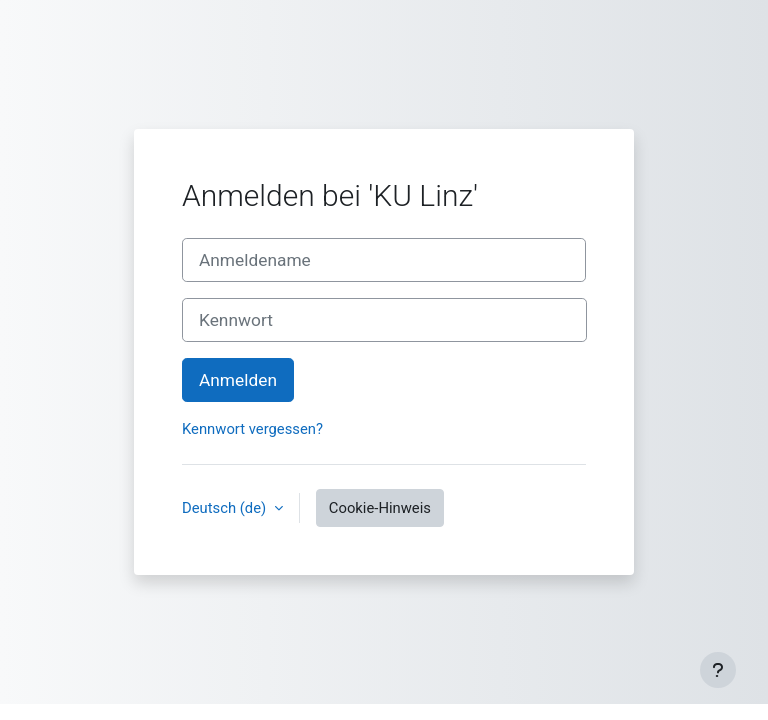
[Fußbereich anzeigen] (718, 670)
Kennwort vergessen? (252, 429)
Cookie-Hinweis (380, 508)
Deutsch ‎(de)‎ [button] (226, 508)
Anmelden (238, 380)
